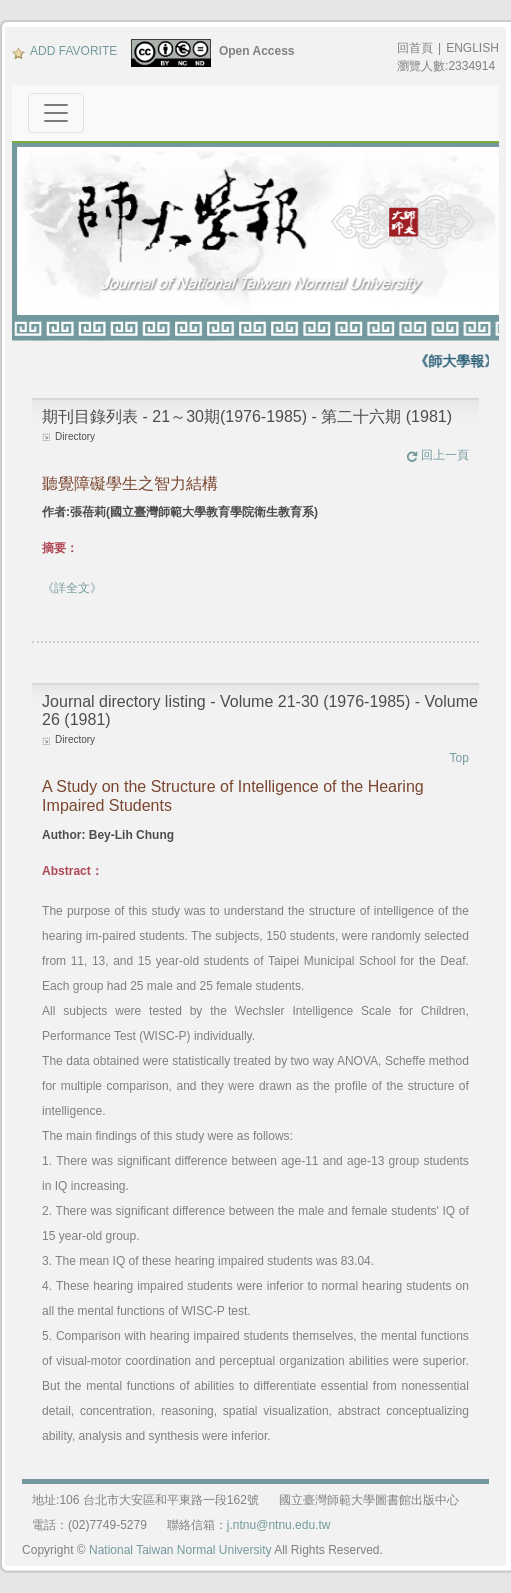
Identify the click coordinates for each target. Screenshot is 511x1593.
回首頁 (415, 48)
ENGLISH (472, 48)
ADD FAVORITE (64, 51)
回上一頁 (437, 455)
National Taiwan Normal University (180, 1550)
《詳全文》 (72, 588)
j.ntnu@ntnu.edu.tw (279, 1525)
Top (459, 758)
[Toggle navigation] (56, 113)
